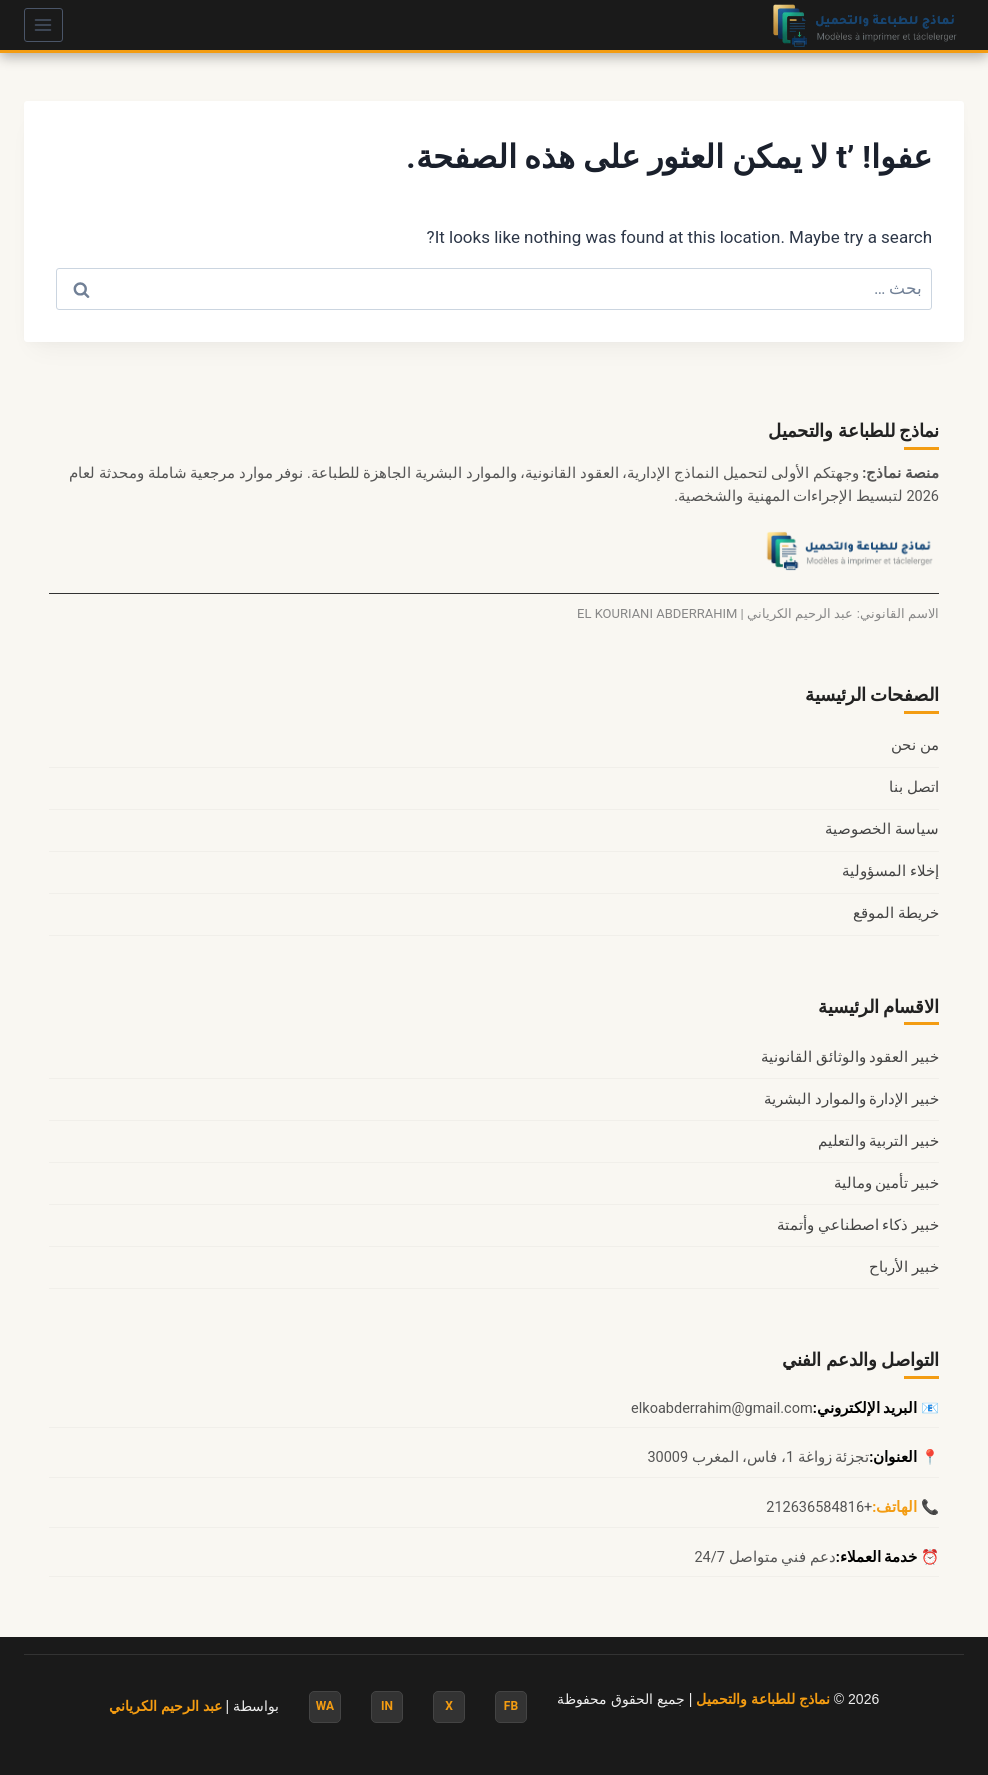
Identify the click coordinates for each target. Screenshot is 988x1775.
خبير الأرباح (904, 1267)
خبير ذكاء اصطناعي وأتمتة (858, 1225)
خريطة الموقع (896, 913)
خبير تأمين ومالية (886, 1183)
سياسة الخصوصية (882, 829)
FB (511, 1706)
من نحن (915, 745)
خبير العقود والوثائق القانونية (850, 1057)
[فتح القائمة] (43, 24)
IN (387, 1706)
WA (325, 1706)
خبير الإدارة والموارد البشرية (851, 1099)
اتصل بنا (914, 787)
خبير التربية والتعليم (878, 1141)
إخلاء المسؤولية (890, 871)
